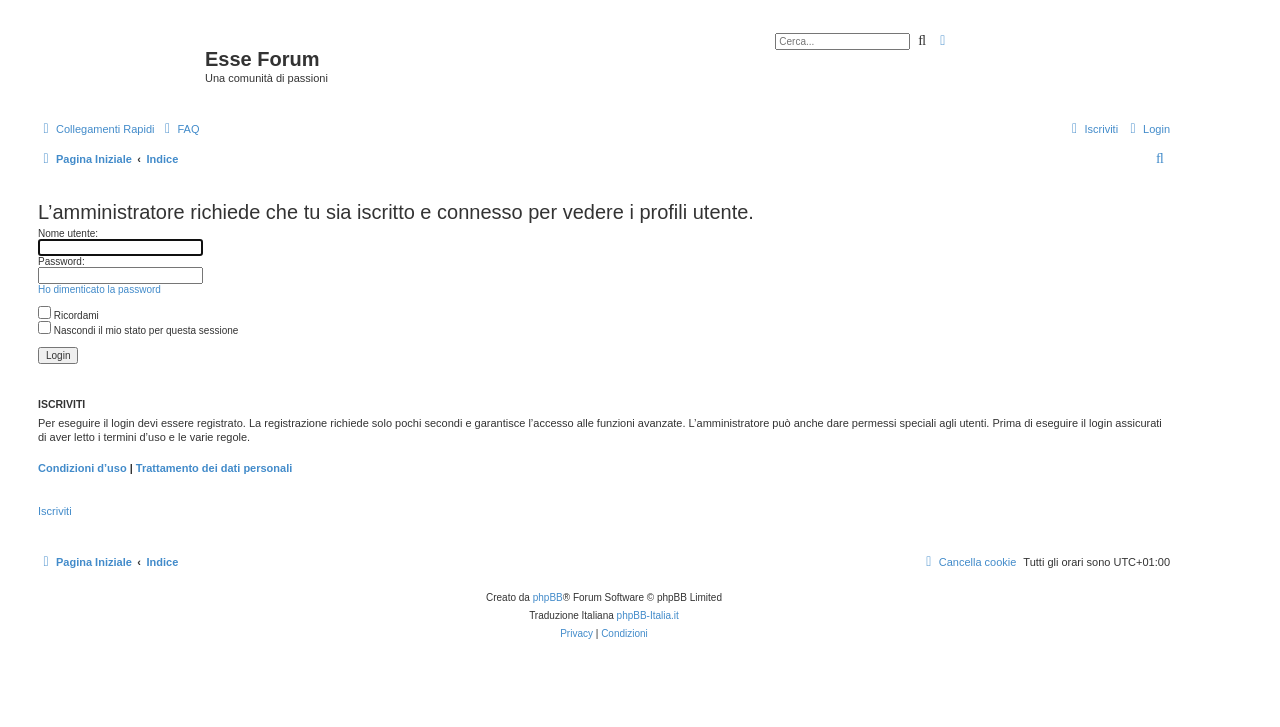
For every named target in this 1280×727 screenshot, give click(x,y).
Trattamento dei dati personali (214, 468)
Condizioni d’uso (82, 468)
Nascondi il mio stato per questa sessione (138, 330)
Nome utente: (68, 233)
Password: (61, 261)
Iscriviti (55, 511)
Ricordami (68, 315)
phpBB (548, 597)
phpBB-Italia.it (648, 615)
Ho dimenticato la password (99, 289)
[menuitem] (179, 129)
